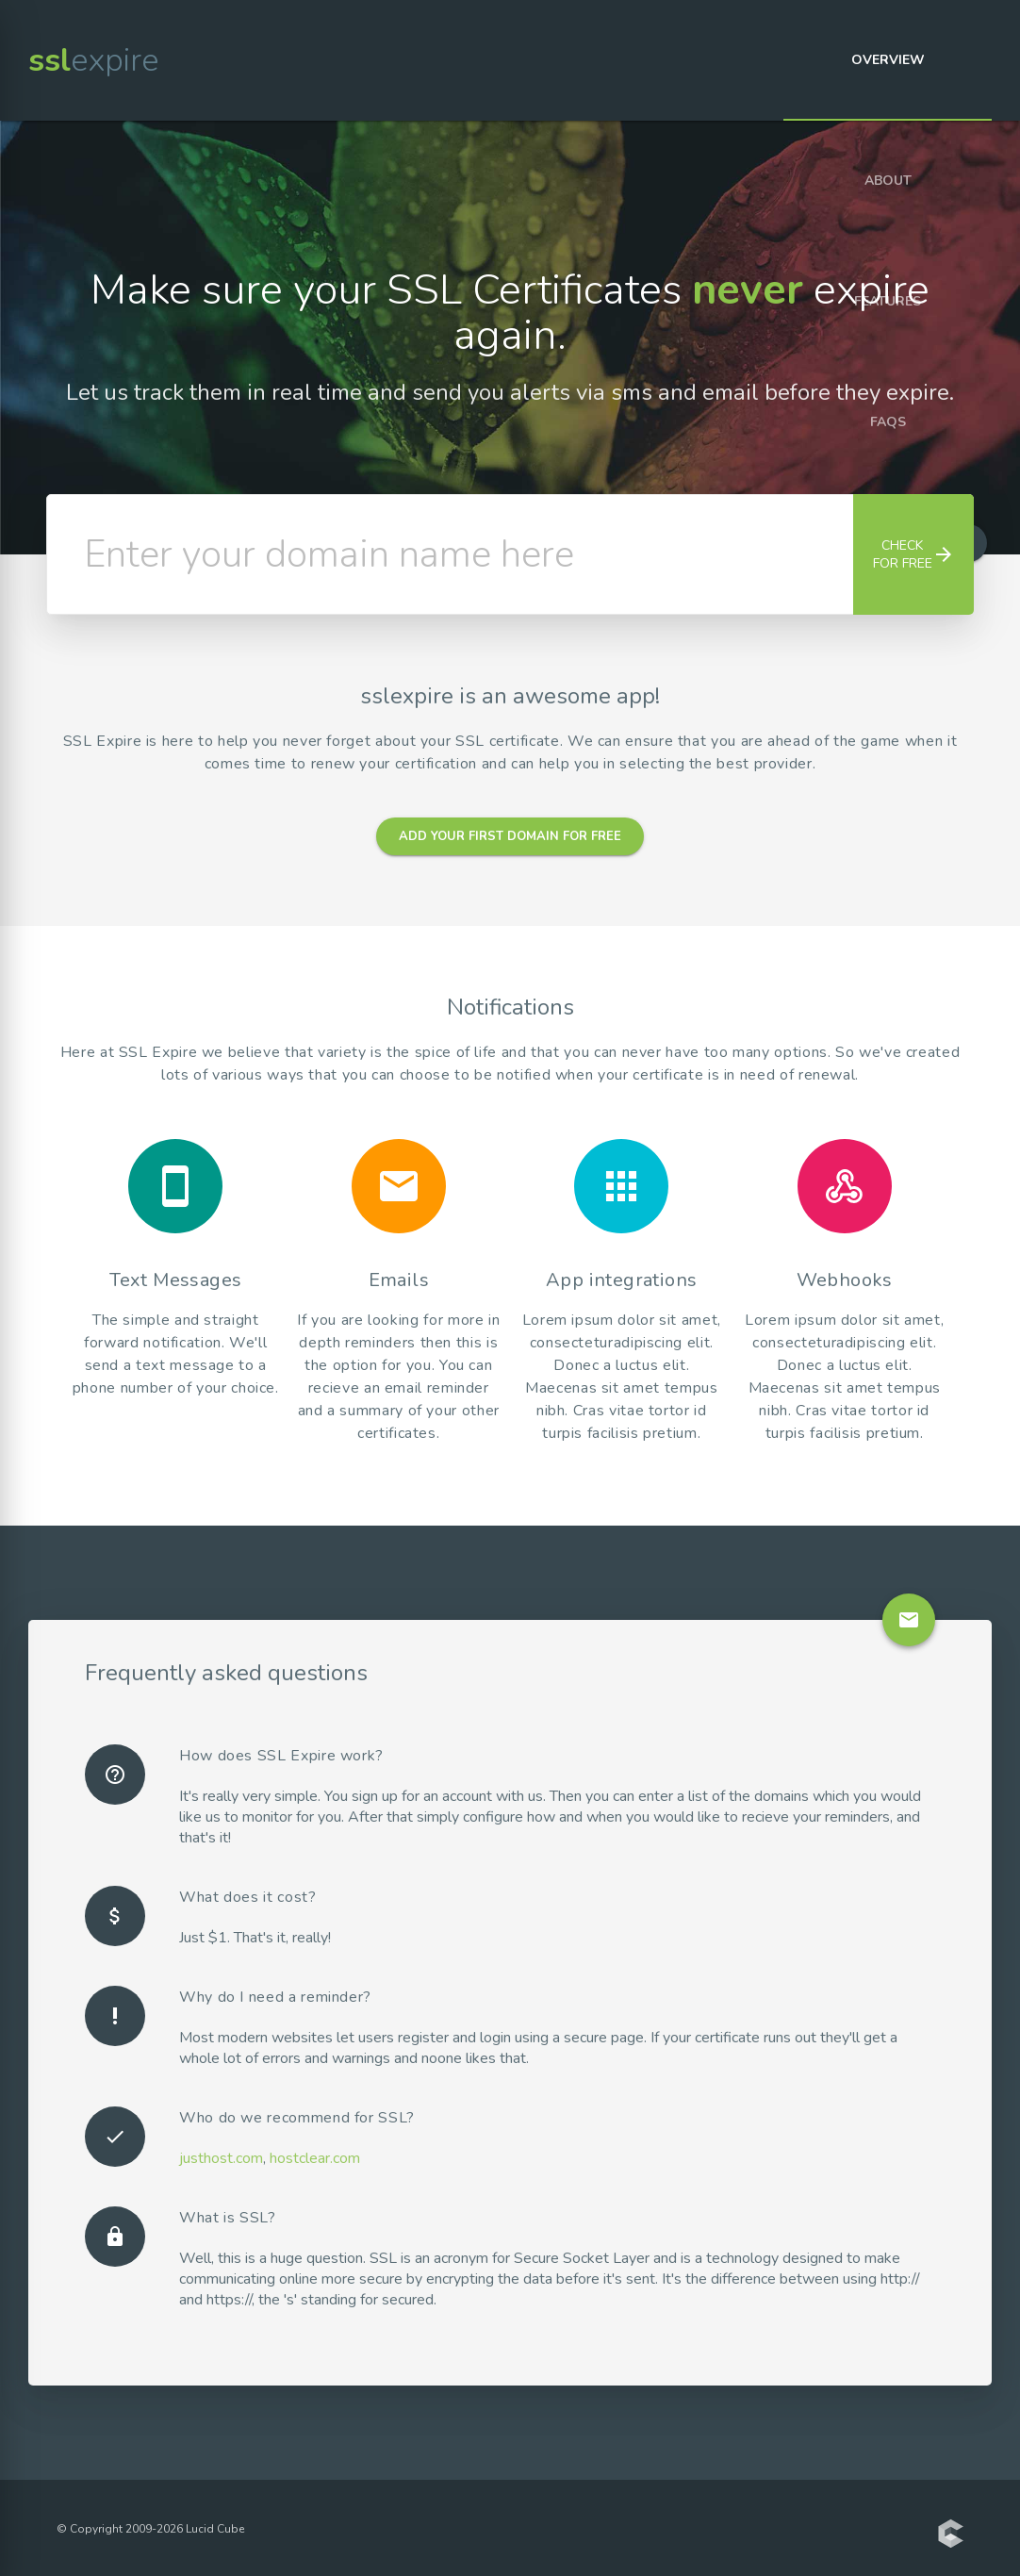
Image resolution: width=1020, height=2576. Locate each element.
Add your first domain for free (510, 836)
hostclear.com (315, 2158)
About (888, 181)
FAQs (888, 422)
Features (887, 301)
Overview (888, 60)
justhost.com (221, 2158)
